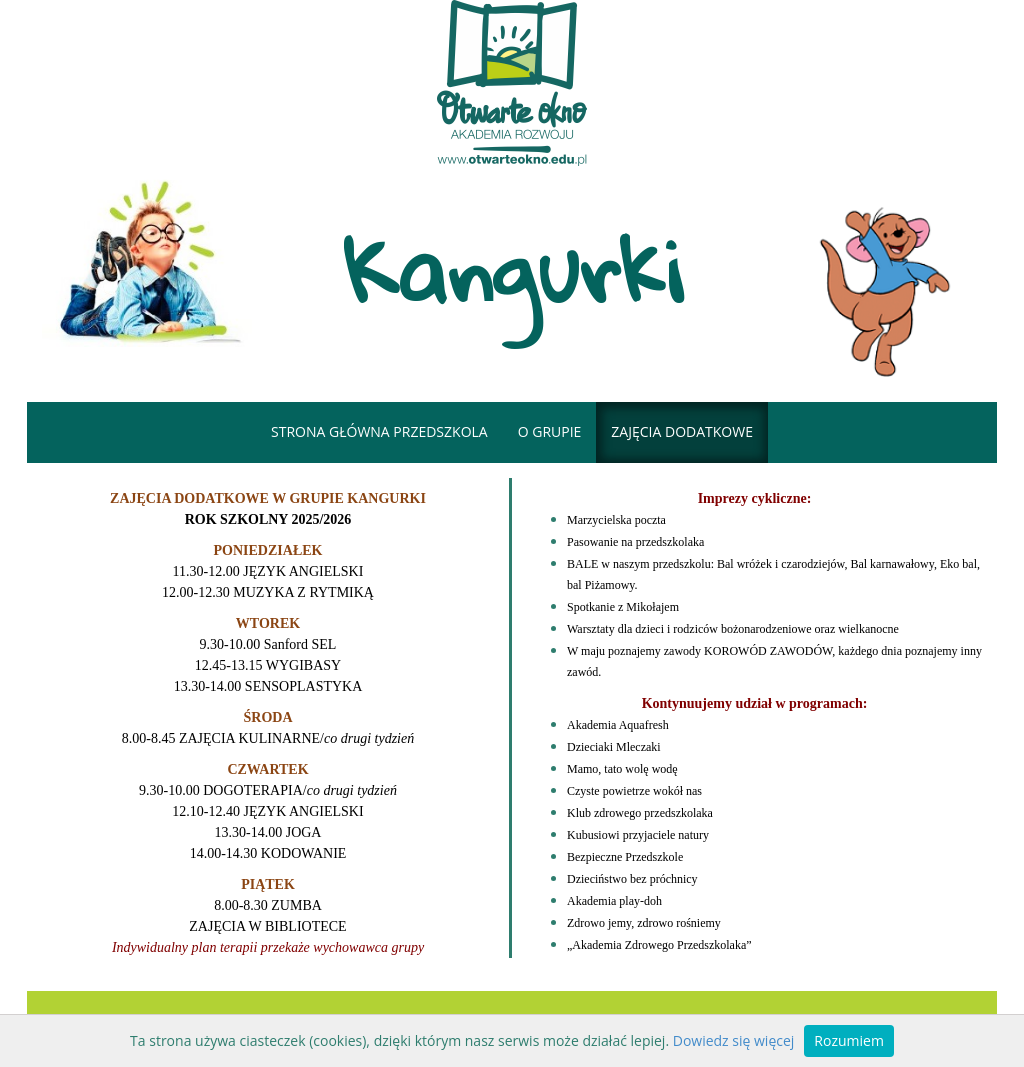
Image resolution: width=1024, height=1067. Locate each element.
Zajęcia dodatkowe (682, 431)
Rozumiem (849, 1040)
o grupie (550, 431)
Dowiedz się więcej (734, 1040)
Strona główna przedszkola (379, 431)
